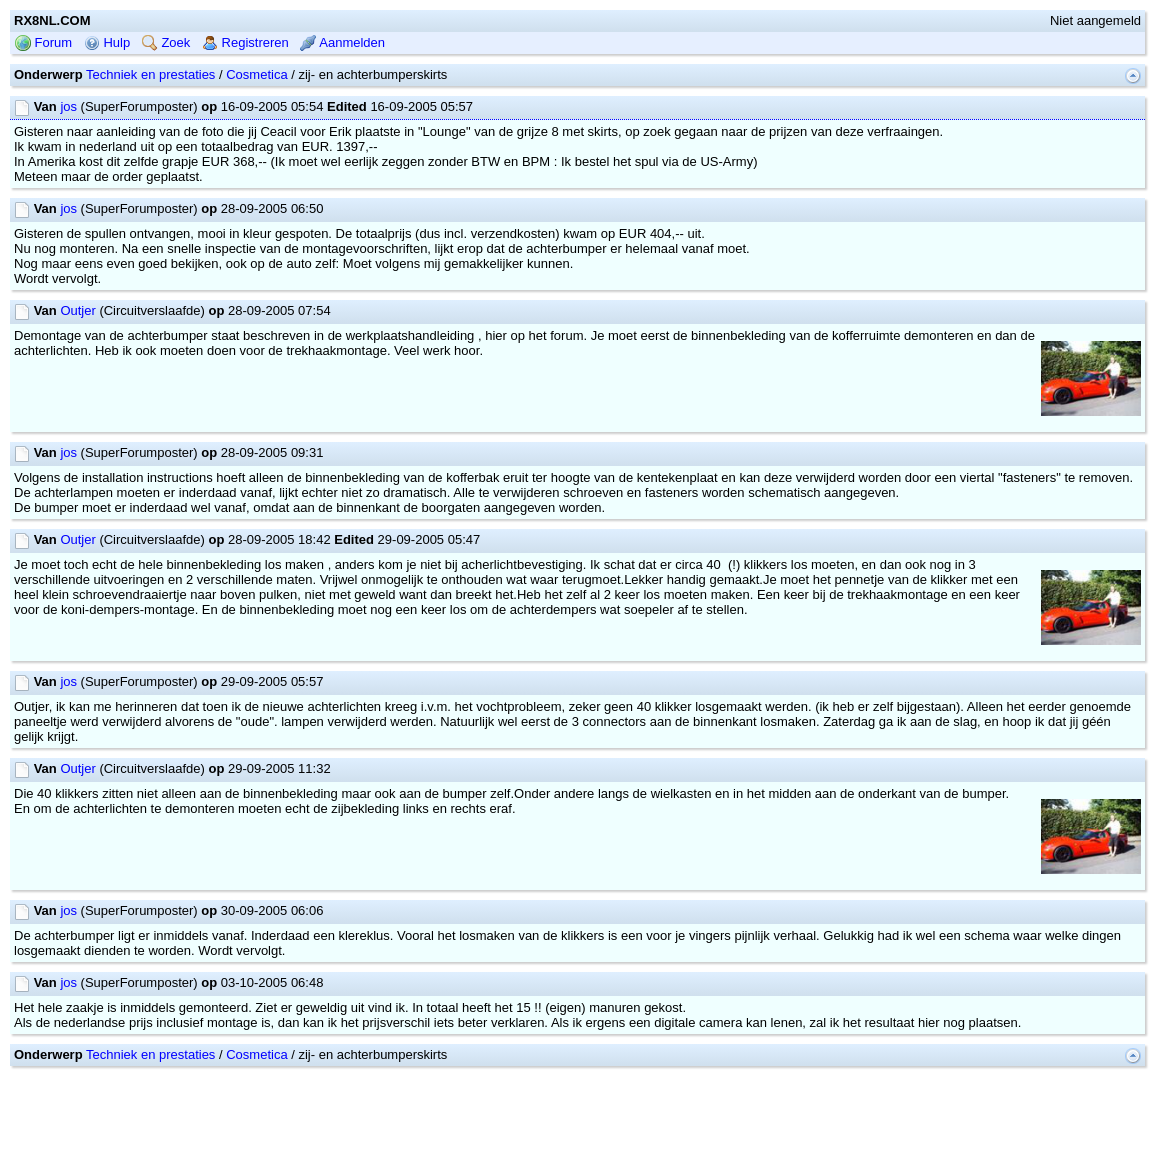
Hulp (107, 42)
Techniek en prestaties (150, 74)
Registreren (245, 42)
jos (68, 106)
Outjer (77, 310)
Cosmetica (256, 74)
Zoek (166, 42)
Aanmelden (342, 42)
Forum (43, 42)
